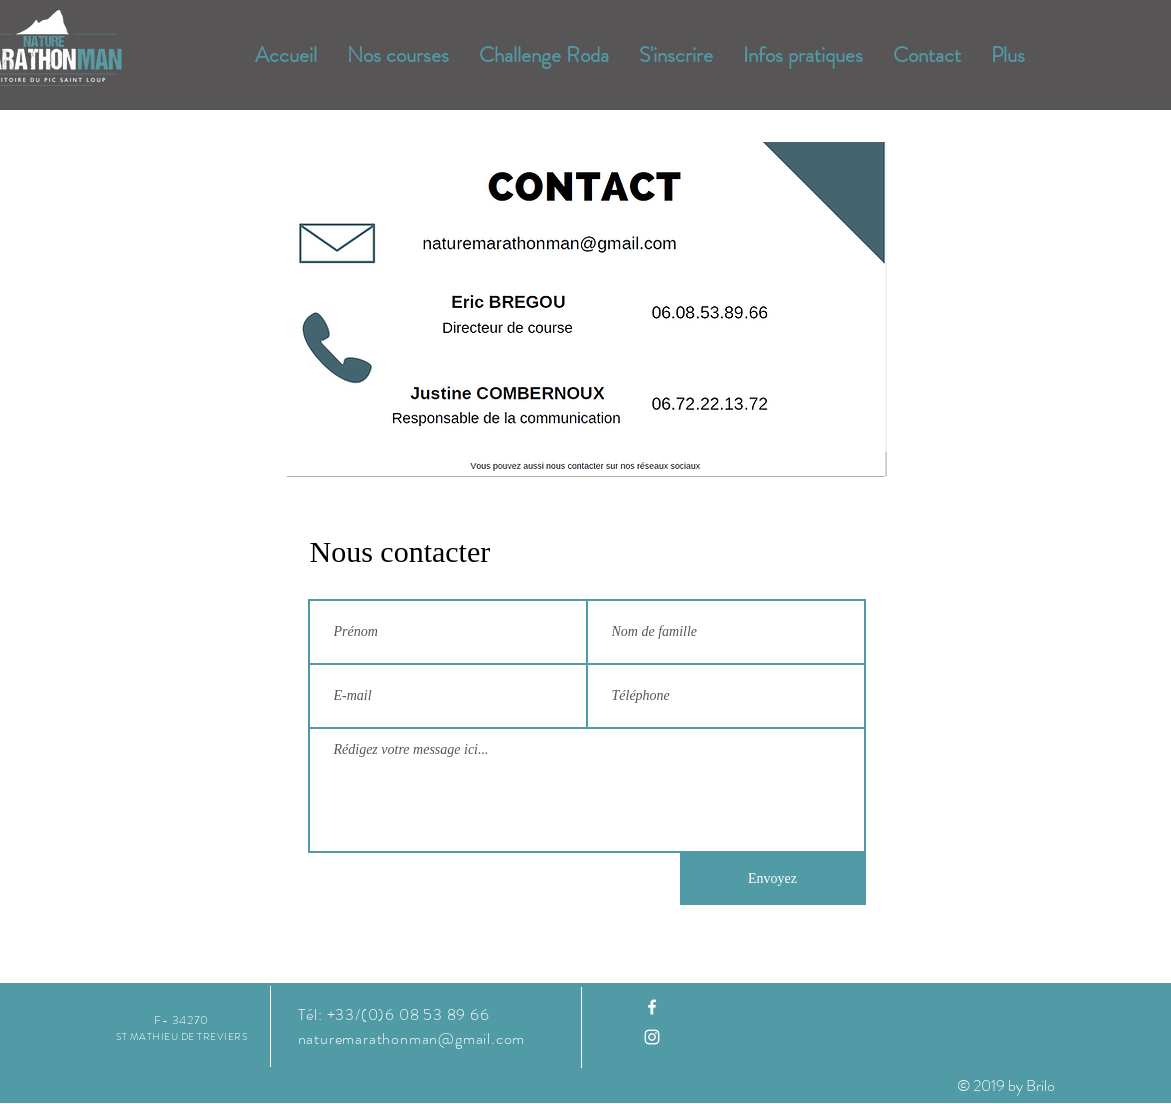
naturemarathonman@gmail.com (412, 1038)
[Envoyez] (773, 879)
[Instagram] (652, 1037)
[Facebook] (652, 1007)
